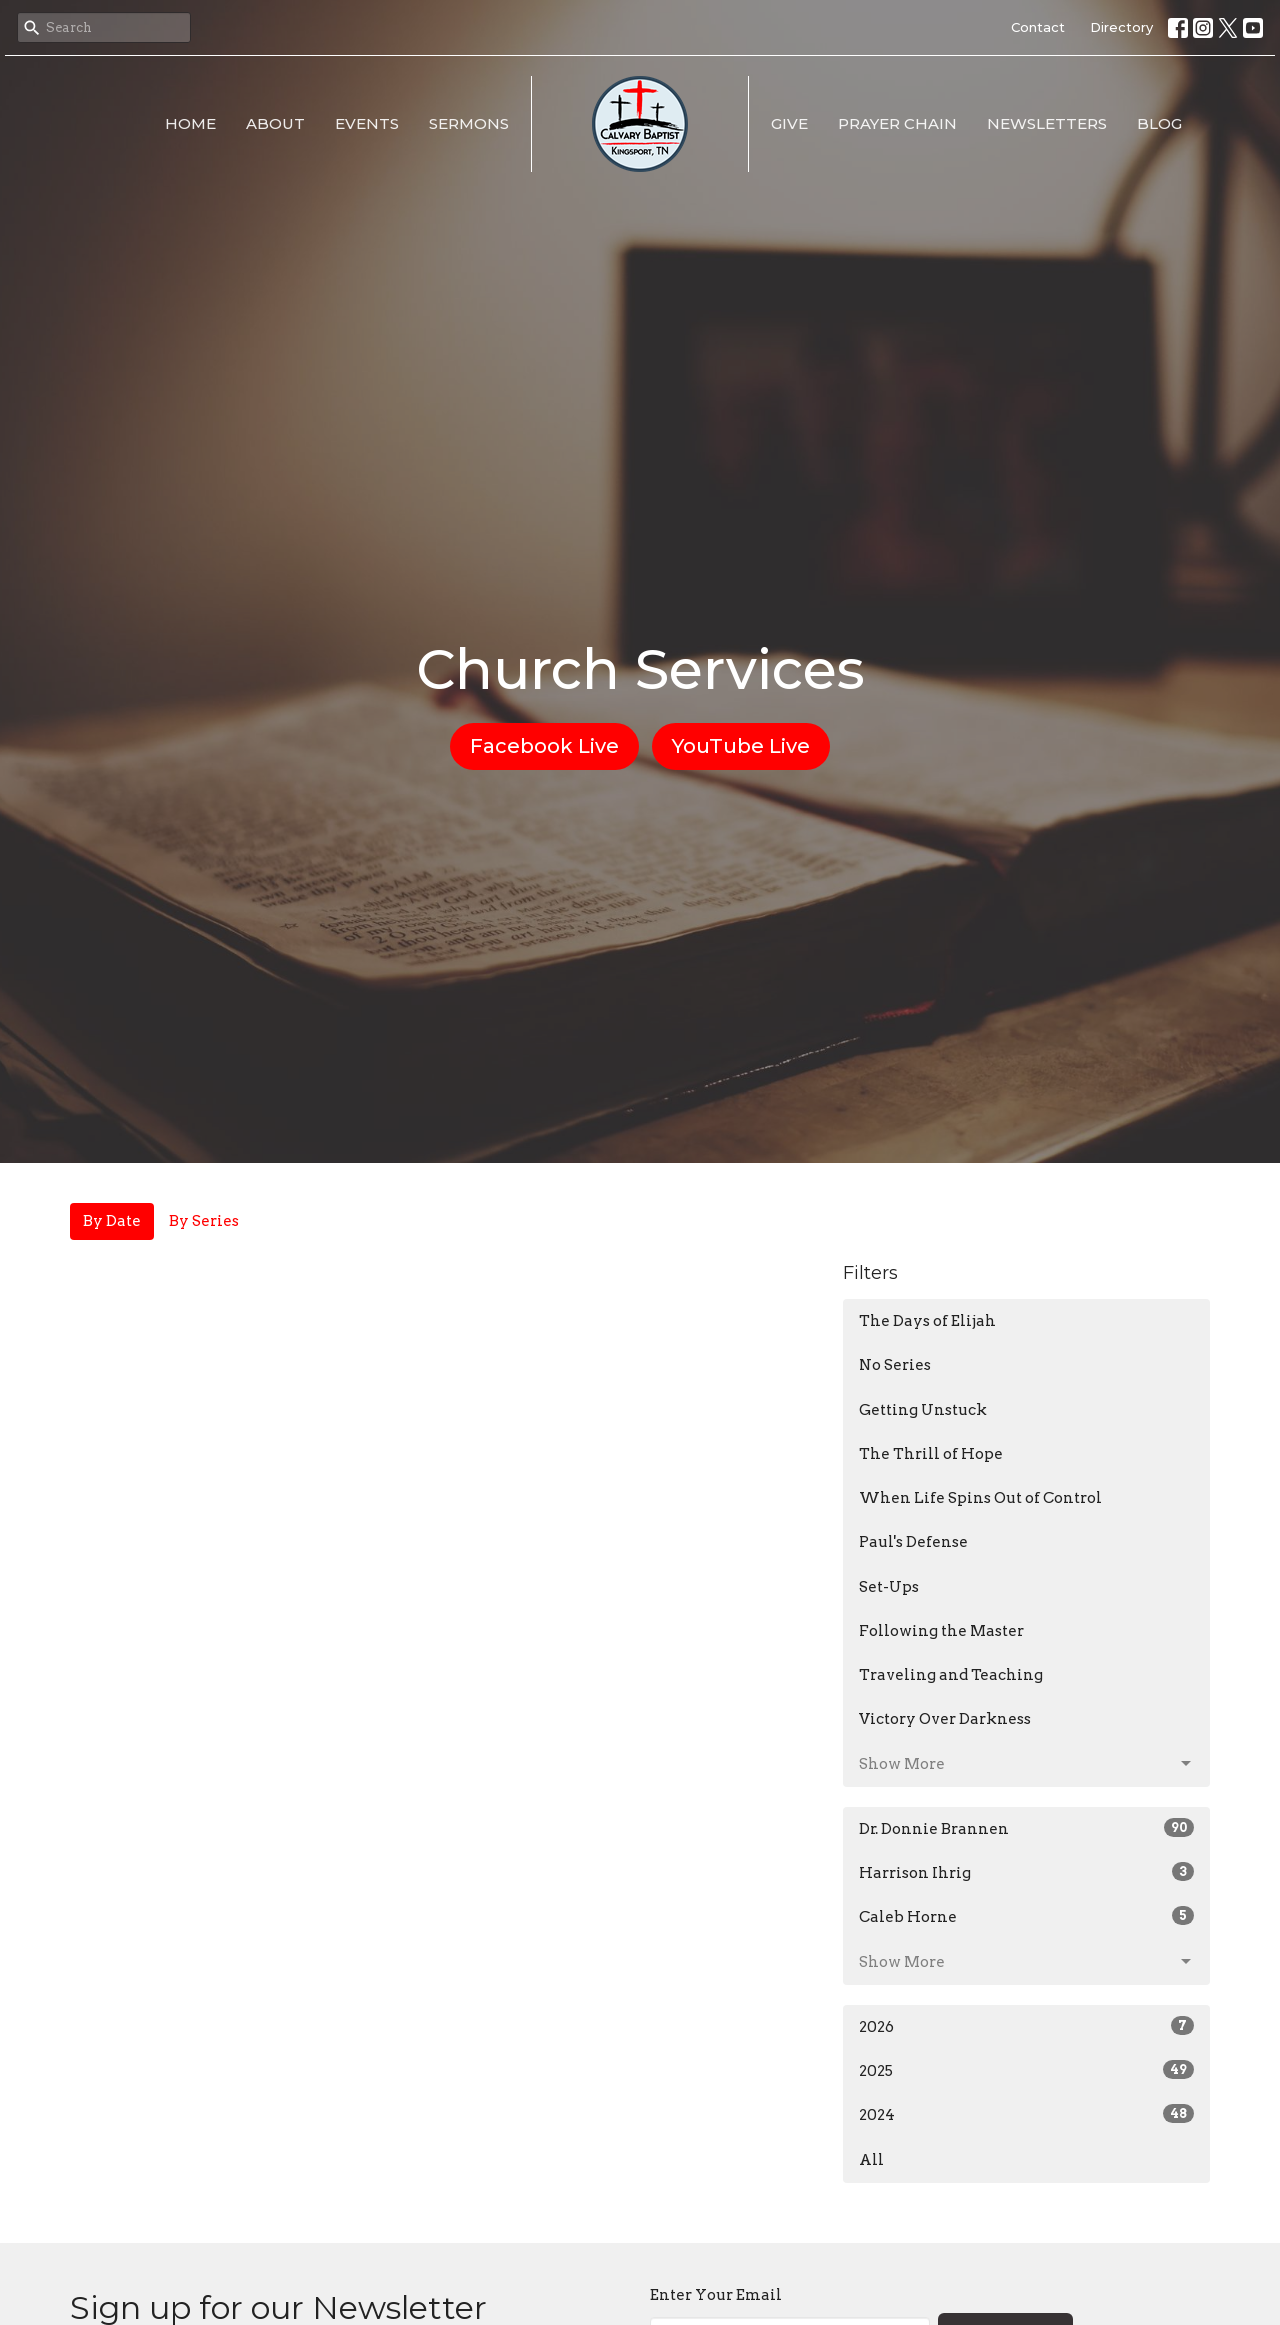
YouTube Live (741, 746)
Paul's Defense (913, 1542)
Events (367, 123)
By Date (112, 1221)
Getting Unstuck (923, 1410)
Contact (1038, 27)
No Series (895, 1365)
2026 (1026, 2026)
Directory (1121, 27)
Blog (1159, 123)
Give (789, 123)
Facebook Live (544, 746)
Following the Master (941, 1631)
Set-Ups (889, 1587)
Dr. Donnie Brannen (1026, 1828)
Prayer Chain (897, 123)
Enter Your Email (716, 2295)
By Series (204, 1221)
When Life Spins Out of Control (980, 1498)
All (871, 2160)
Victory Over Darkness (945, 1719)
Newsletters (1047, 123)
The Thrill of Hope (931, 1454)
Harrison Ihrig (1026, 1872)
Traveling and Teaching (951, 1675)
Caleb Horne (1026, 1916)
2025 (1026, 2070)
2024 (1026, 2114)
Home (190, 123)
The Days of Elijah (927, 1321)
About (275, 123)
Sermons (469, 123)
